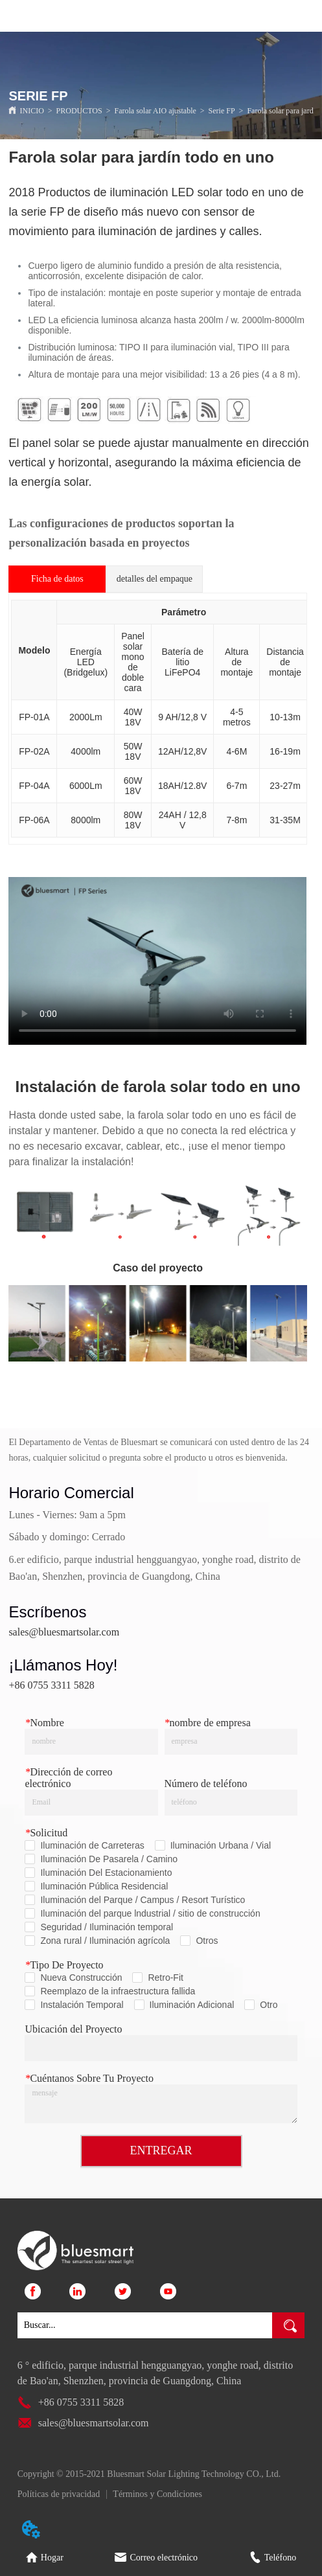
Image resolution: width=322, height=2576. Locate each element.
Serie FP (222, 110)
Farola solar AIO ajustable (155, 110)
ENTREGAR (161, 2150)
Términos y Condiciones (157, 2494)
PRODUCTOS (79, 110)
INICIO (31, 110)
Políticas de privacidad (58, 2494)
